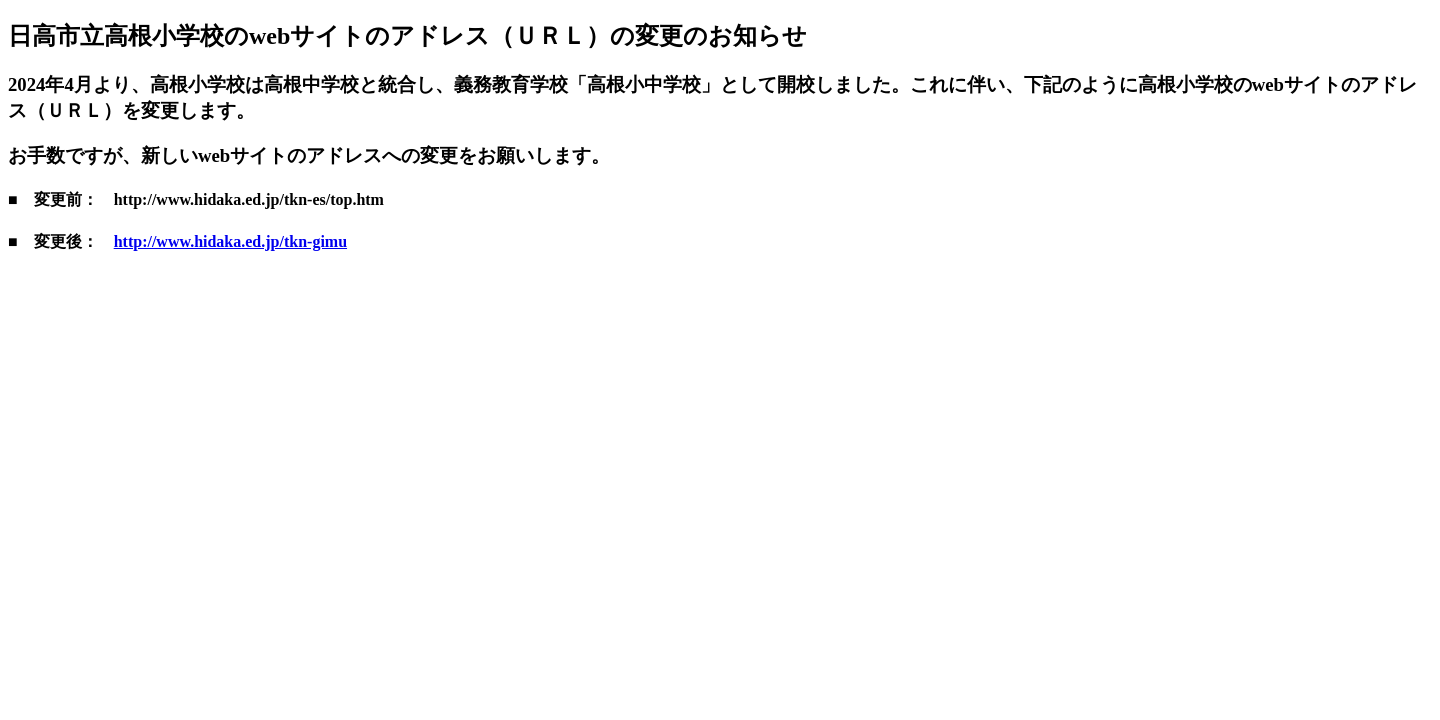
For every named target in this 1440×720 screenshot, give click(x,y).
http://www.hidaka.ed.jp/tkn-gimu (230, 241)
